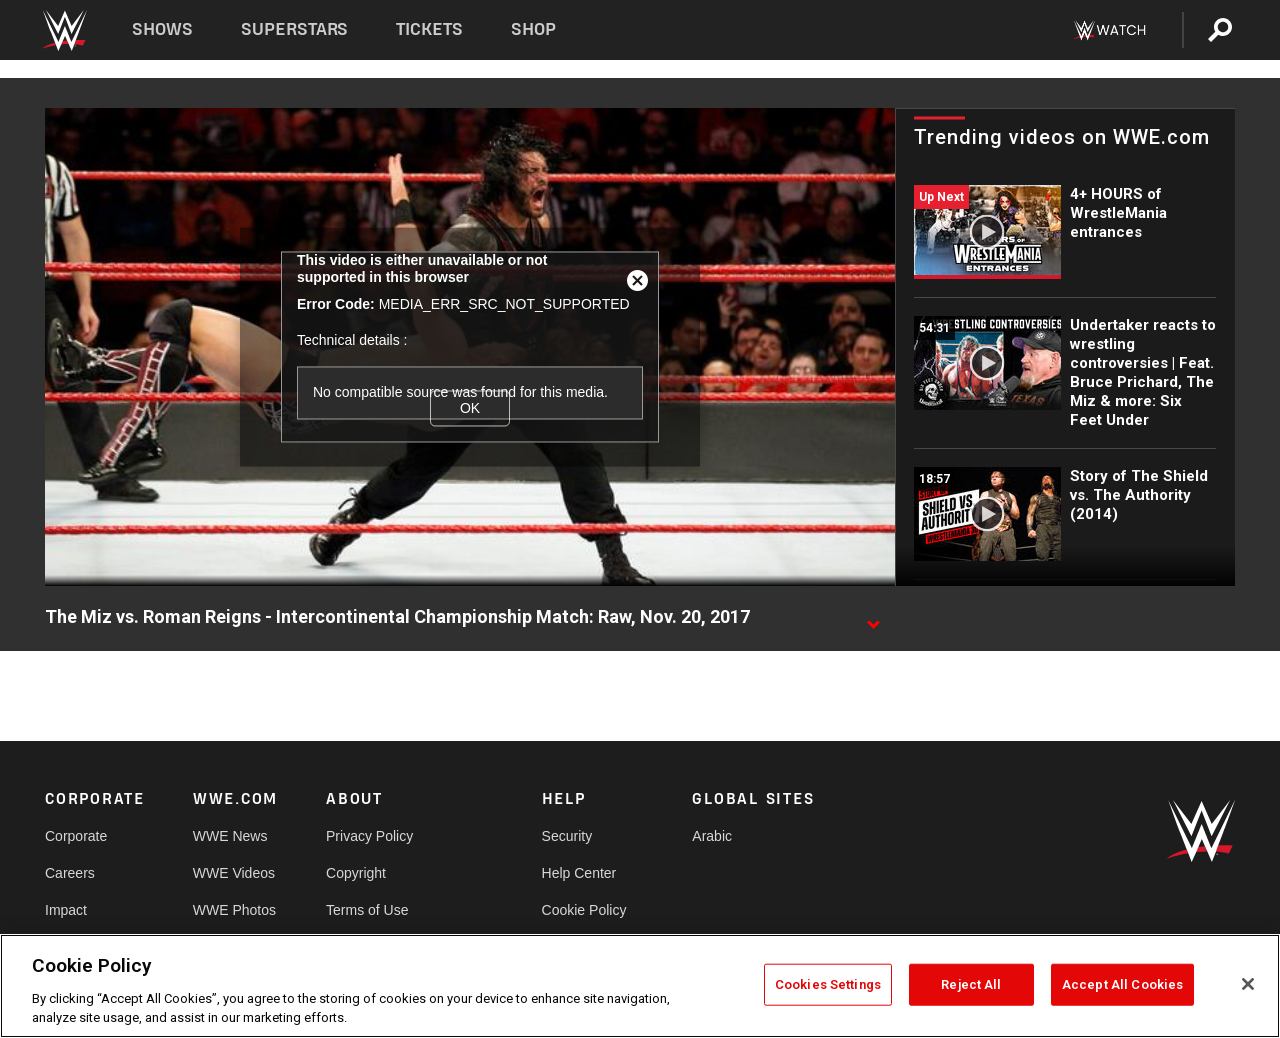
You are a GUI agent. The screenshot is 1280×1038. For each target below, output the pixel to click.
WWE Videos (234, 873)
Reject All (971, 984)
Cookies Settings (828, 984)
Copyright (356, 873)
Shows (162, 29)
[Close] (1248, 984)
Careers (70, 873)
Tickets (429, 29)
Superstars (295, 29)
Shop (533, 29)
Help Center (579, 873)
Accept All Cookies (1122, 984)
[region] (640, 986)
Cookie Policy (584, 910)
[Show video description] (873, 618)
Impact (66, 910)
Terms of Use (367, 910)
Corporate (76, 836)
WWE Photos (234, 910)
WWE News (230, 836)
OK (470, 408)
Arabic (712, 836)
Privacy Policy (369, 836)
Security (567, 836)
